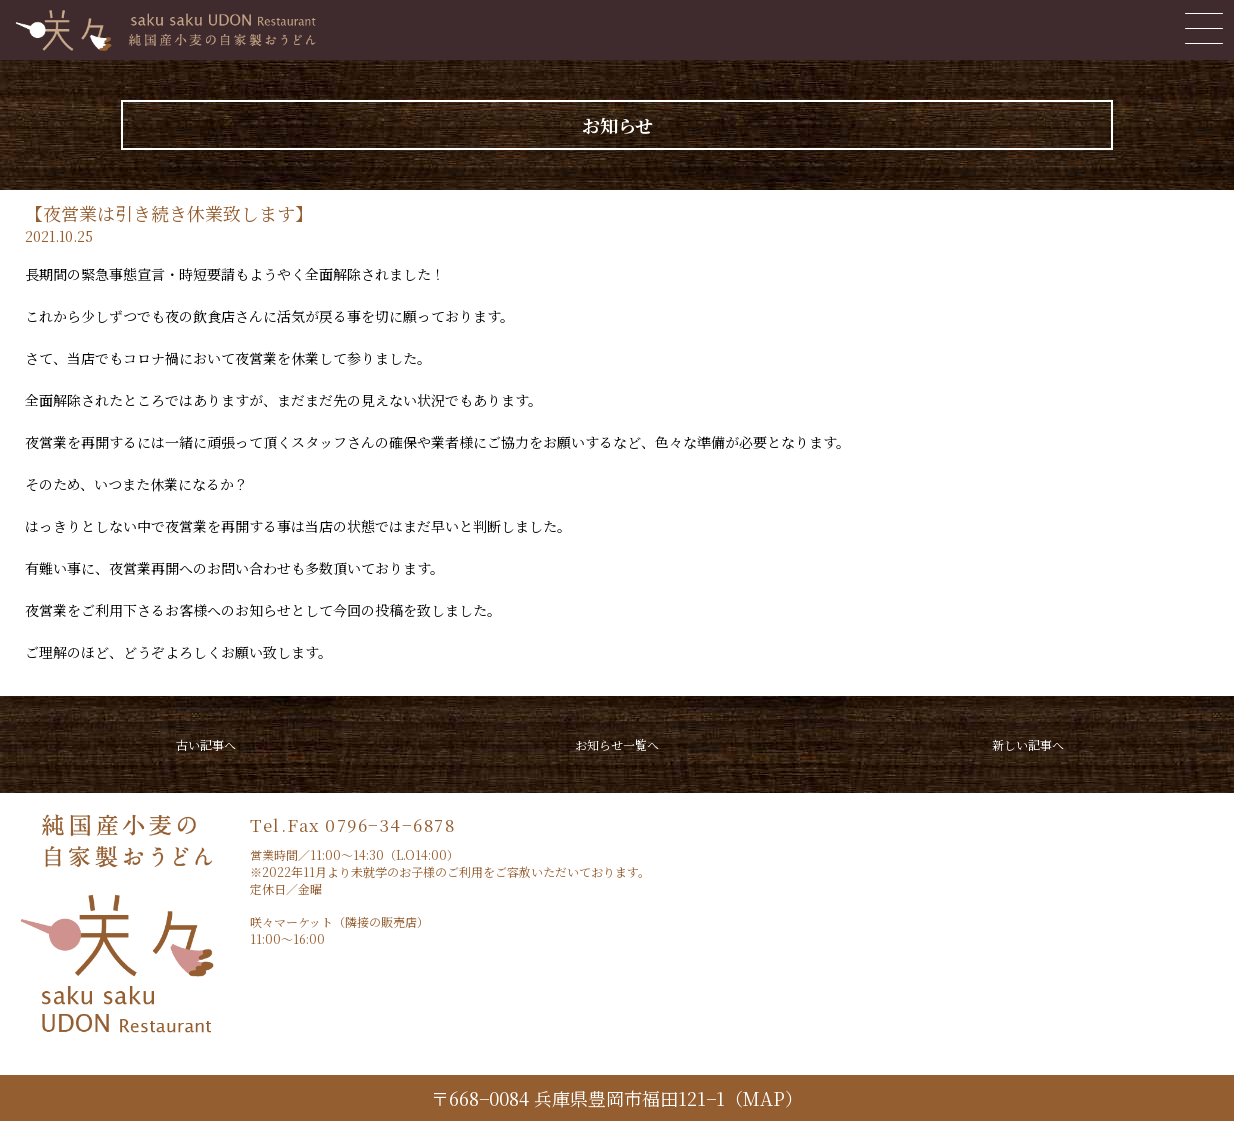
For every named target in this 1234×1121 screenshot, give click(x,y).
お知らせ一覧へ (617, 744)
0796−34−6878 (390, 825)
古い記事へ (206, 744)
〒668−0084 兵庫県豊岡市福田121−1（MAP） (617, 1098)
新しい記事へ (1028, 744)
